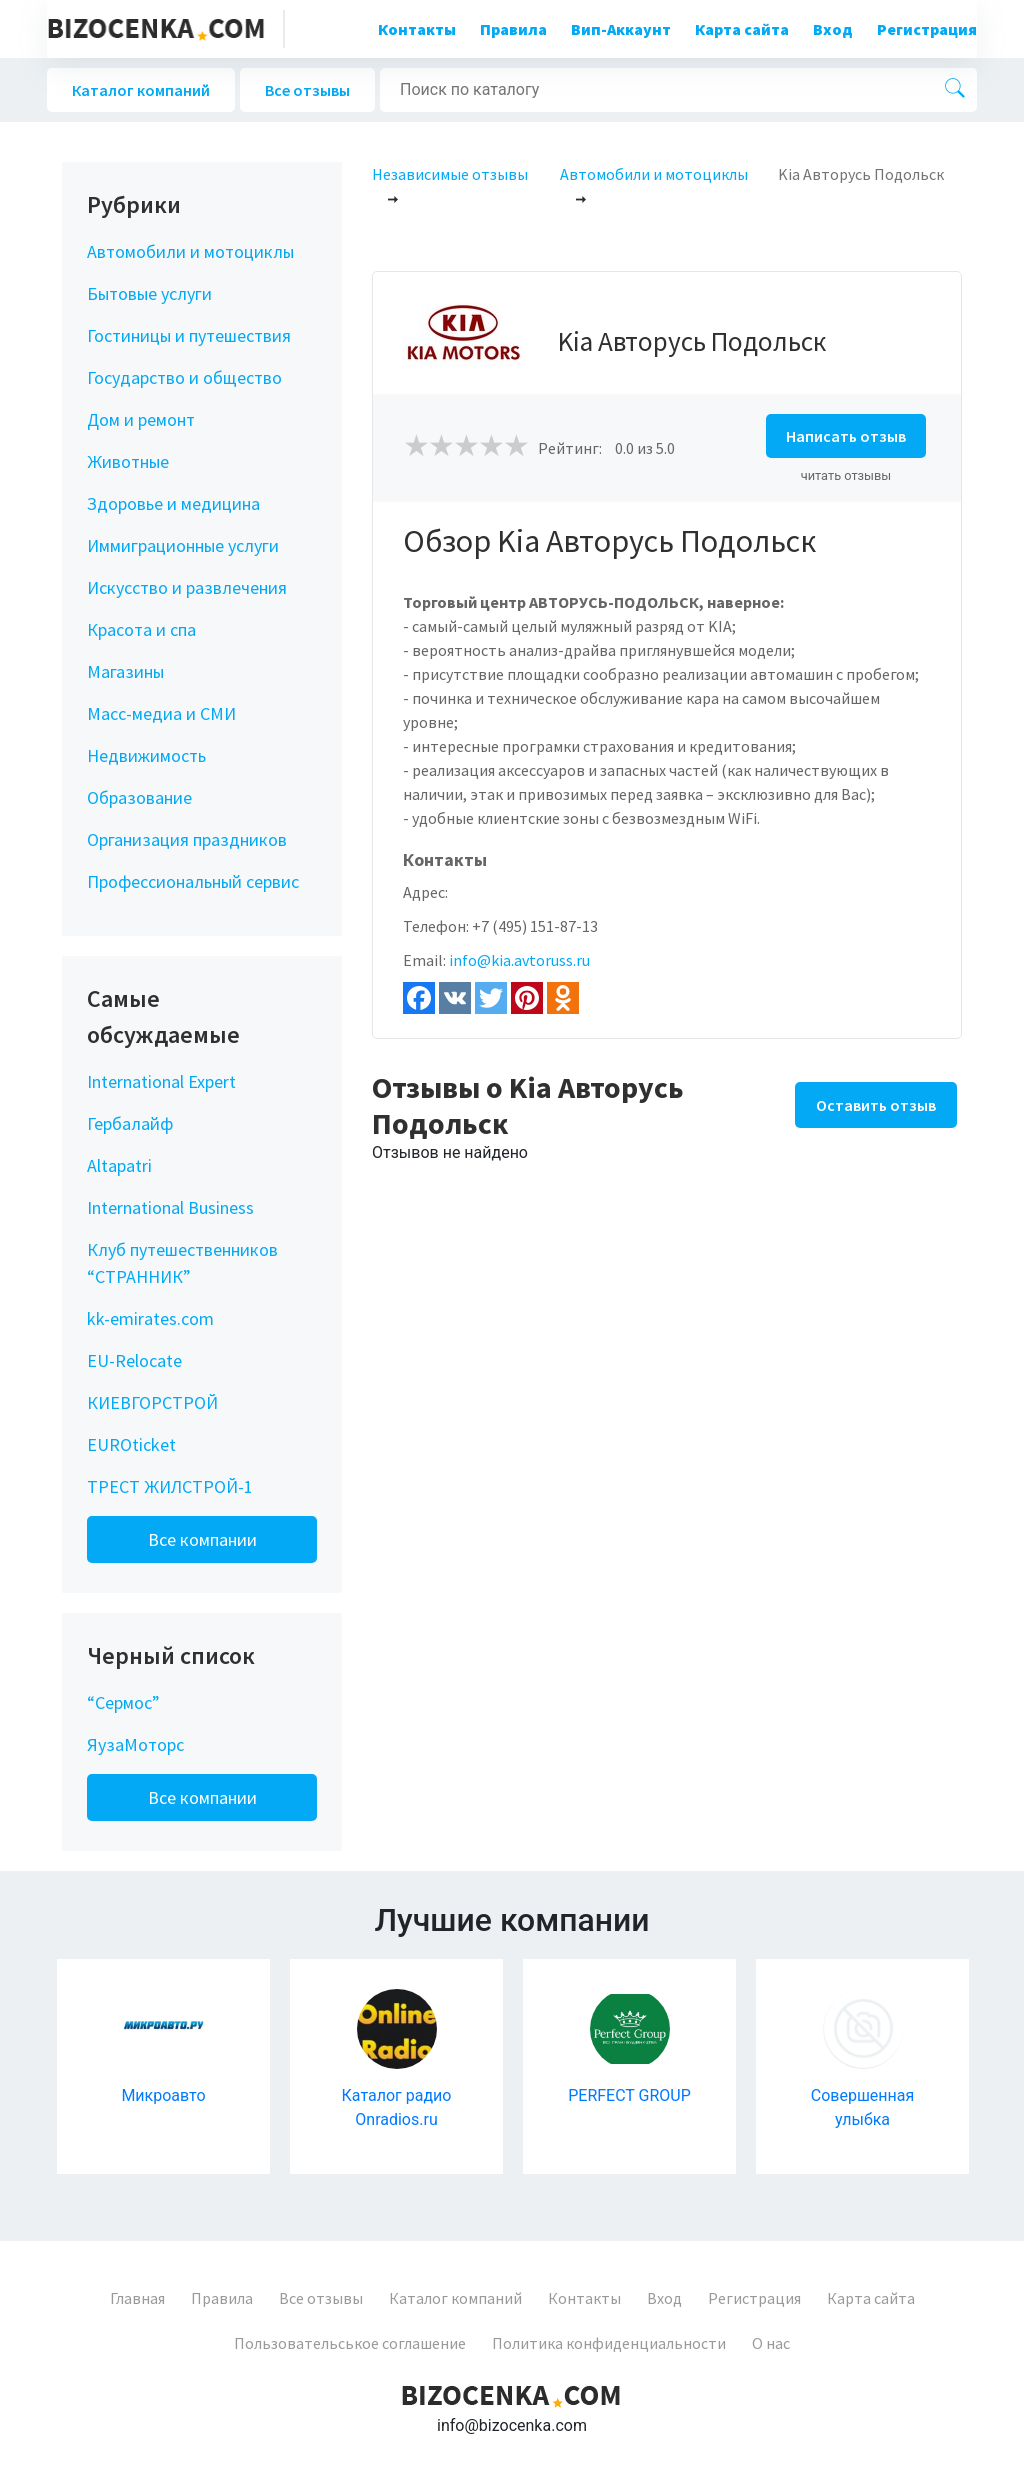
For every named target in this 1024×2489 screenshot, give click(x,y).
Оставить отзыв (876, 1105)
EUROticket (131, 1444)
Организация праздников (187, 839)
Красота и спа (141, 629)
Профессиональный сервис (193, 881)
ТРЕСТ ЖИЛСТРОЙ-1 (170, 1486)
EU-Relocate (134, 1360)
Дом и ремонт (141, 419)
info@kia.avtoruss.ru (519, 960)
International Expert (161, 1081)
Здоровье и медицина (173, 503)
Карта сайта (742, 29)
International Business (170, 1207)
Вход (833, 29)
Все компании (202, 1539)
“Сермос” (123, 1702)
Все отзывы (307, 90)
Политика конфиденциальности (609, 2343)
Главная (137, 2298)
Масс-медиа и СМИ (161, 713)
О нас (771, 2343)
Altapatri (119, 1165)
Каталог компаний (141, 90)
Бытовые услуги (149, 293)
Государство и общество (184, 377)
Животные (128, 461)
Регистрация (927, 29)
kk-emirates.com (150, 1318)
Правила (513, 29)
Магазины (125, 671)
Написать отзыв (846, 436)
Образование (139, 797)
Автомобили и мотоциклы (190, 251)
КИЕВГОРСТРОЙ (152, 1402)
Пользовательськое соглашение (350, 2343)
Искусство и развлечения (187, 587)
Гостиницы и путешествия (189, 335)
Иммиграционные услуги (183, 545)
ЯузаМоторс (135, 1744)
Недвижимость (146, 755)
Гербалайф (130, 1123)
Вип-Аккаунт (621, 29)
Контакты (417, 29)
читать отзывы (846, 475)
